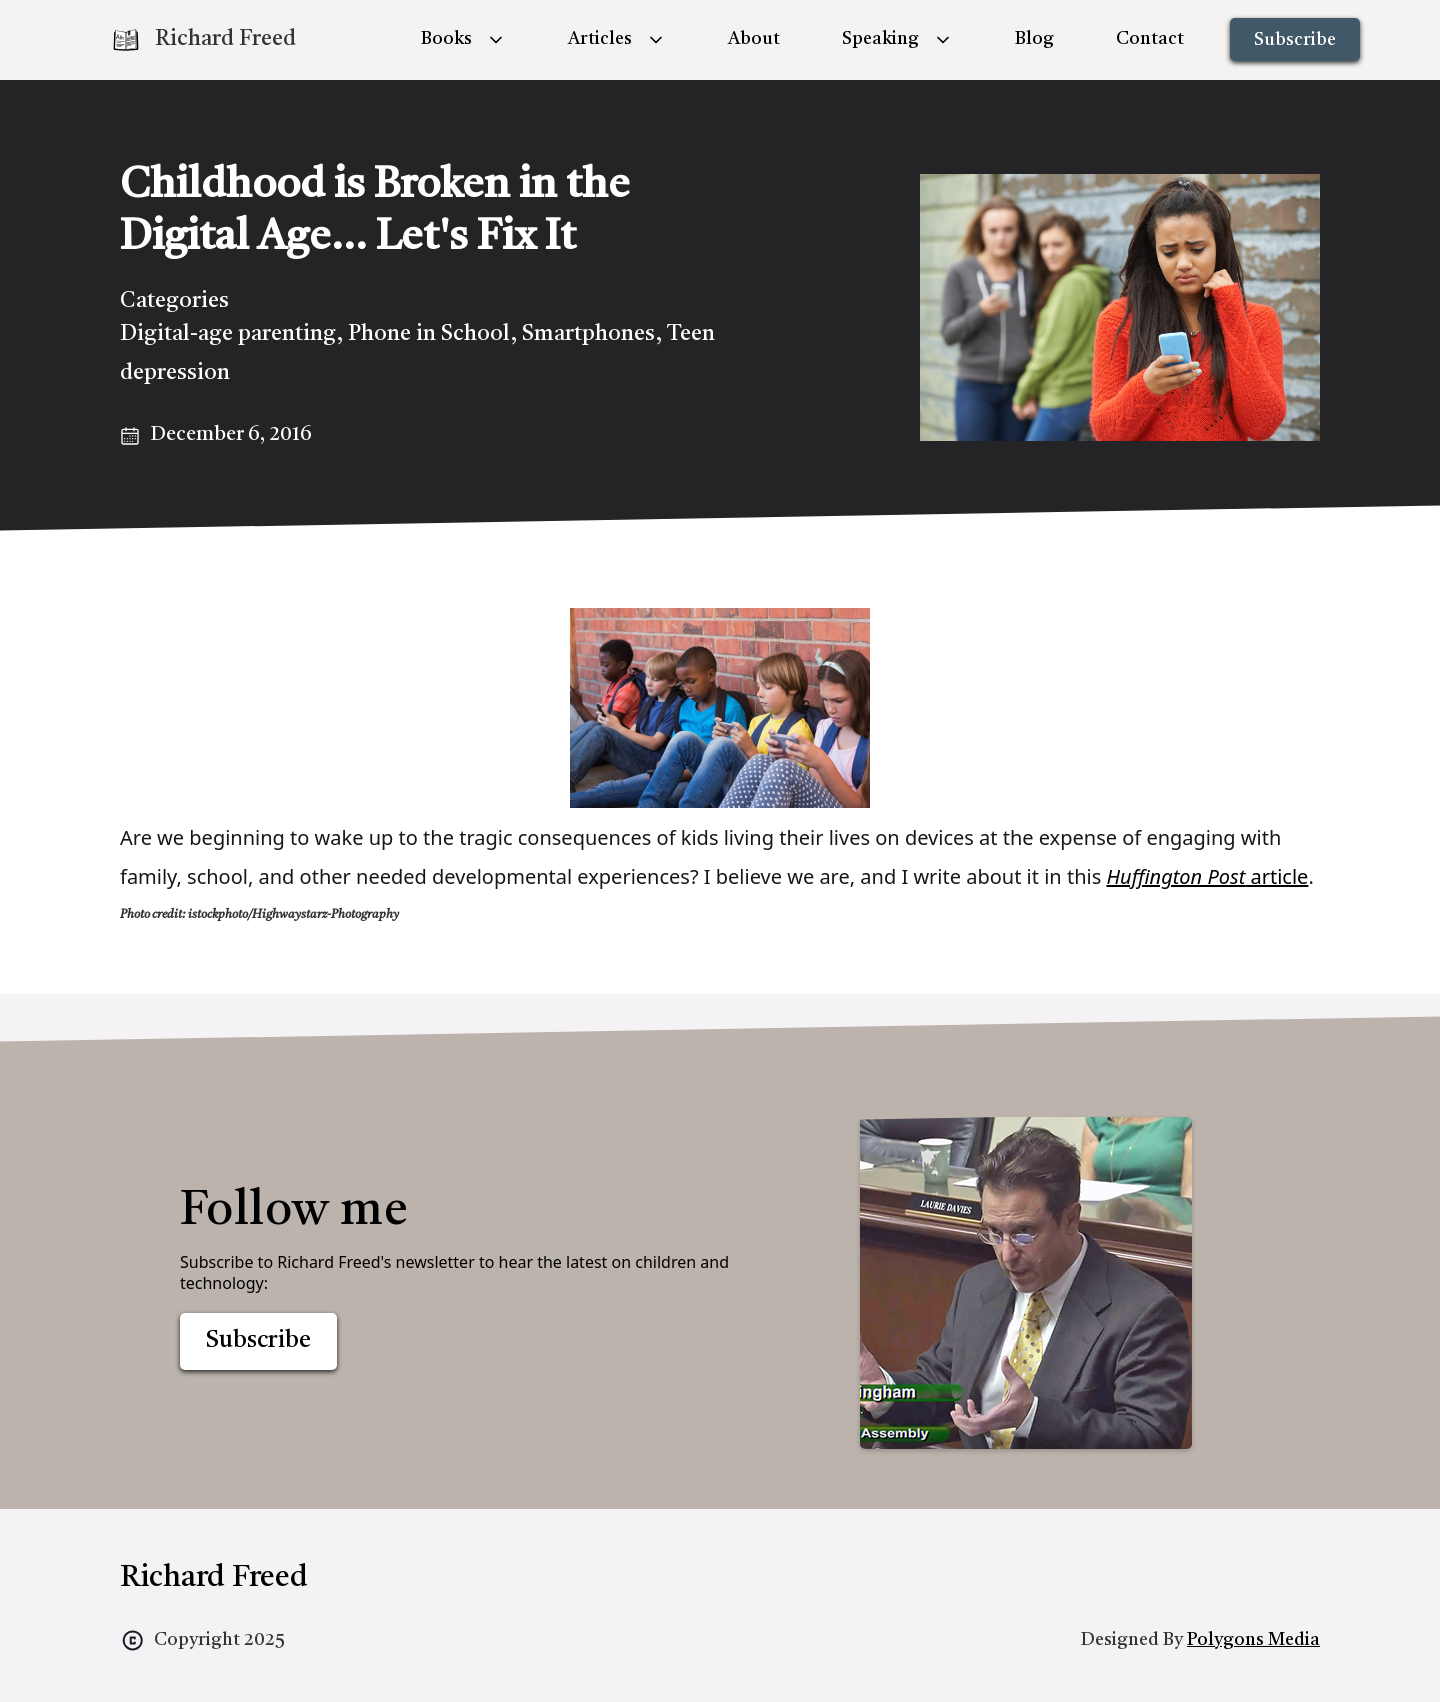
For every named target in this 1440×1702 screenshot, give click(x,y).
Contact (1150, 39)
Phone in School (429, 334)
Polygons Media (1253, 1640)
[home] (203, 40)
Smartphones (588, 334)
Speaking (880, 39)
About (754, 39)
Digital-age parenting (228, 334)
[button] (463, 39)
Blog (1034, 39)
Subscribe (1295, 40)
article (1207, 876)
